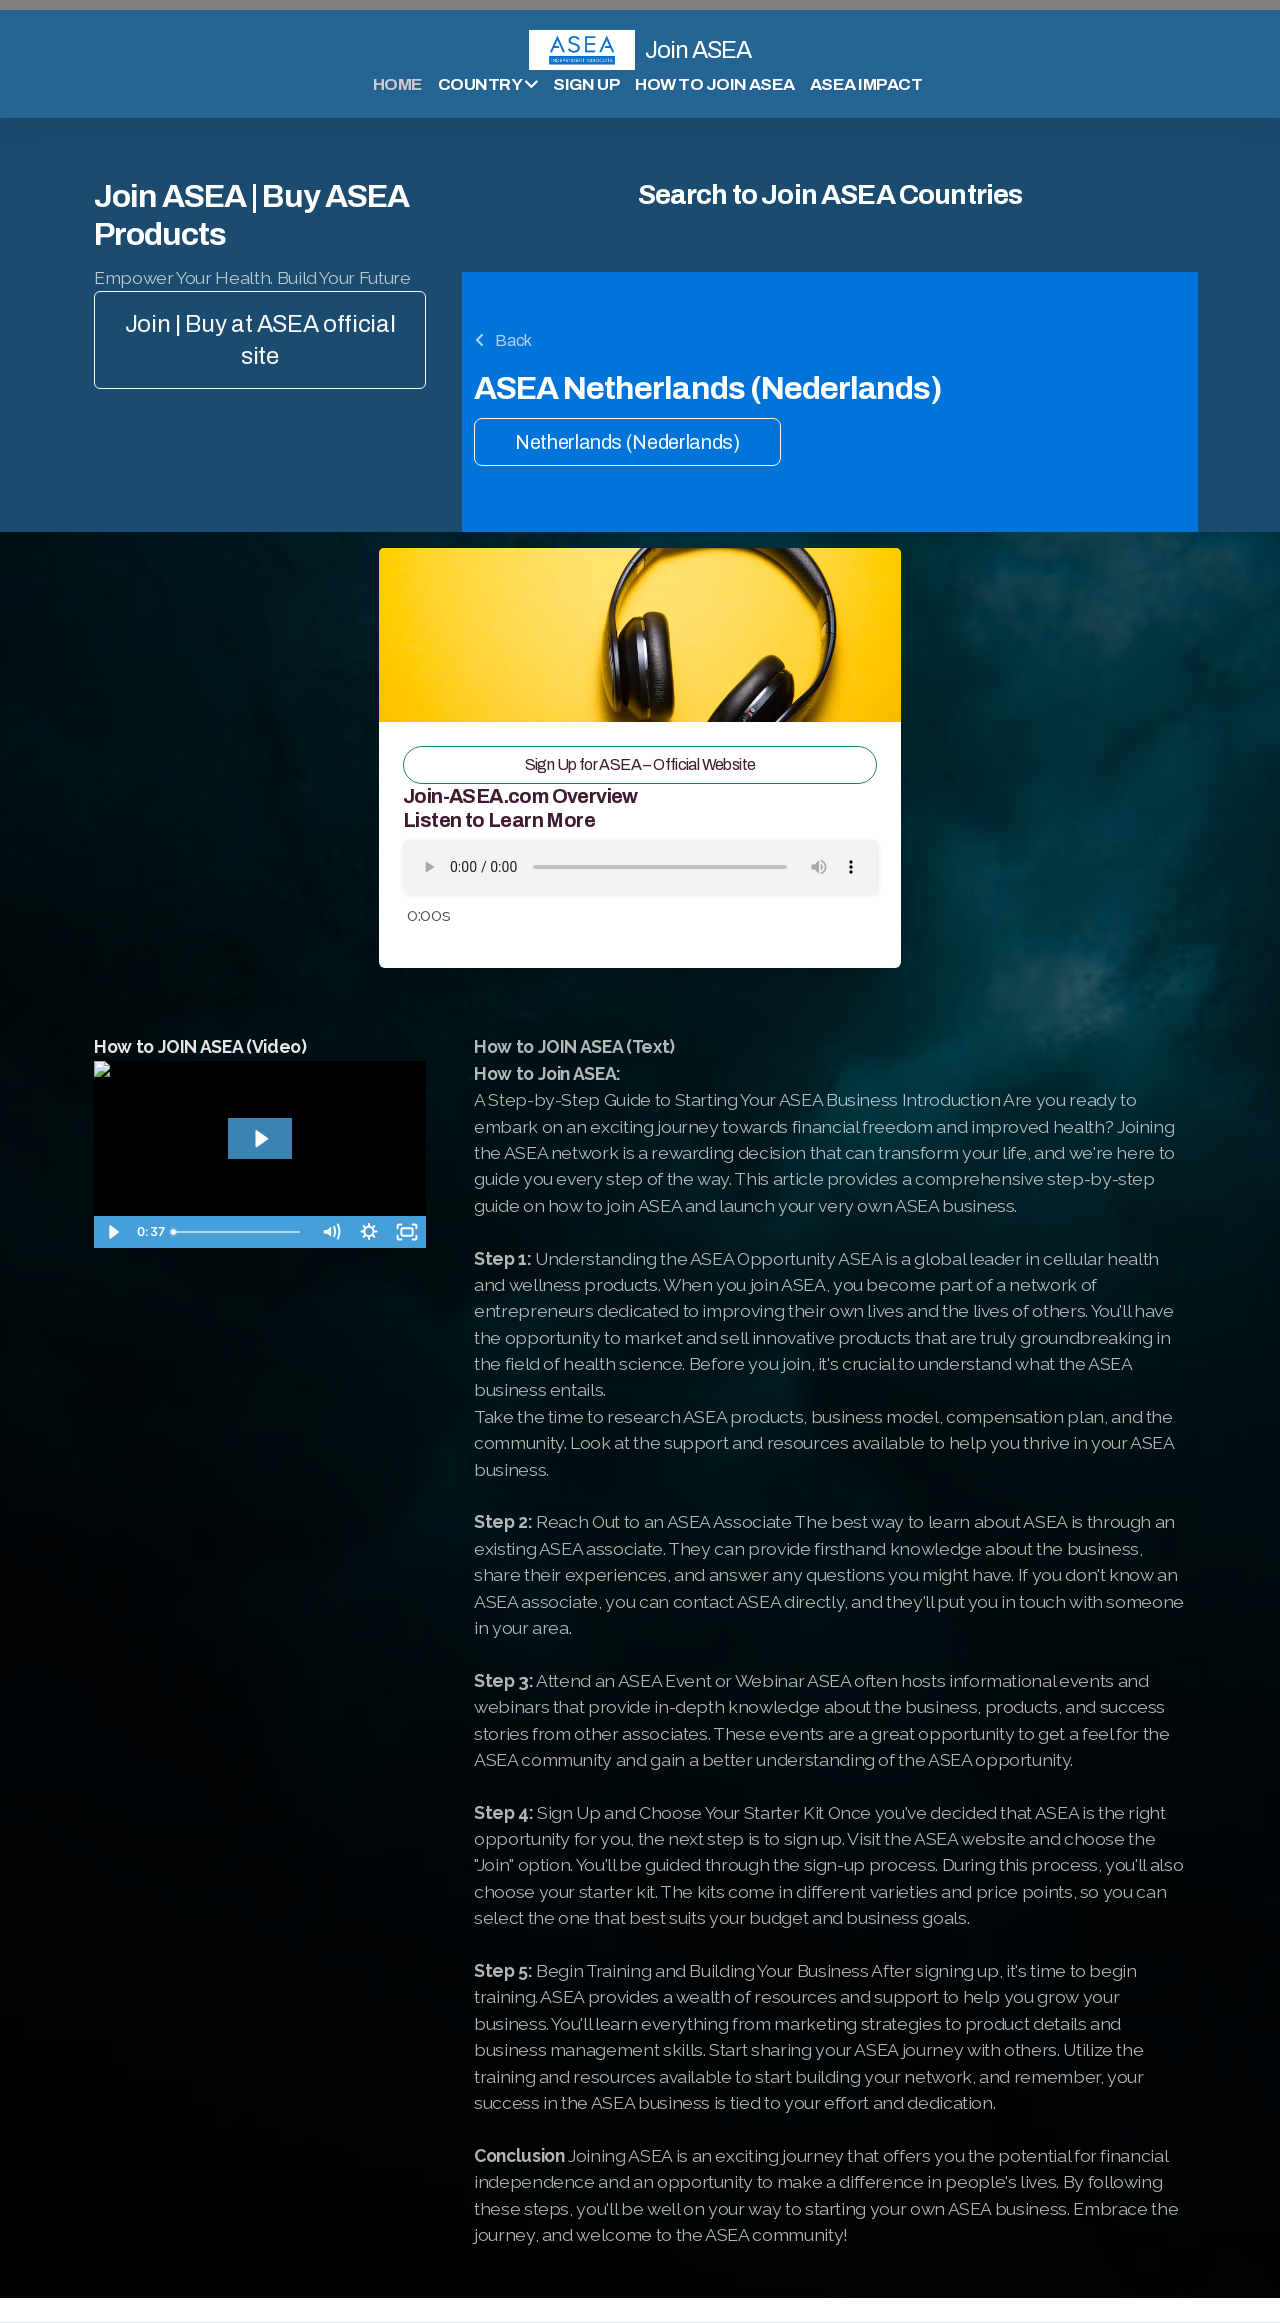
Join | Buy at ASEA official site (260, 340)
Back (503, 340)
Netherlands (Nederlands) (627, 442)
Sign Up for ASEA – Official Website (640, 764)
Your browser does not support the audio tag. (640, 867)
